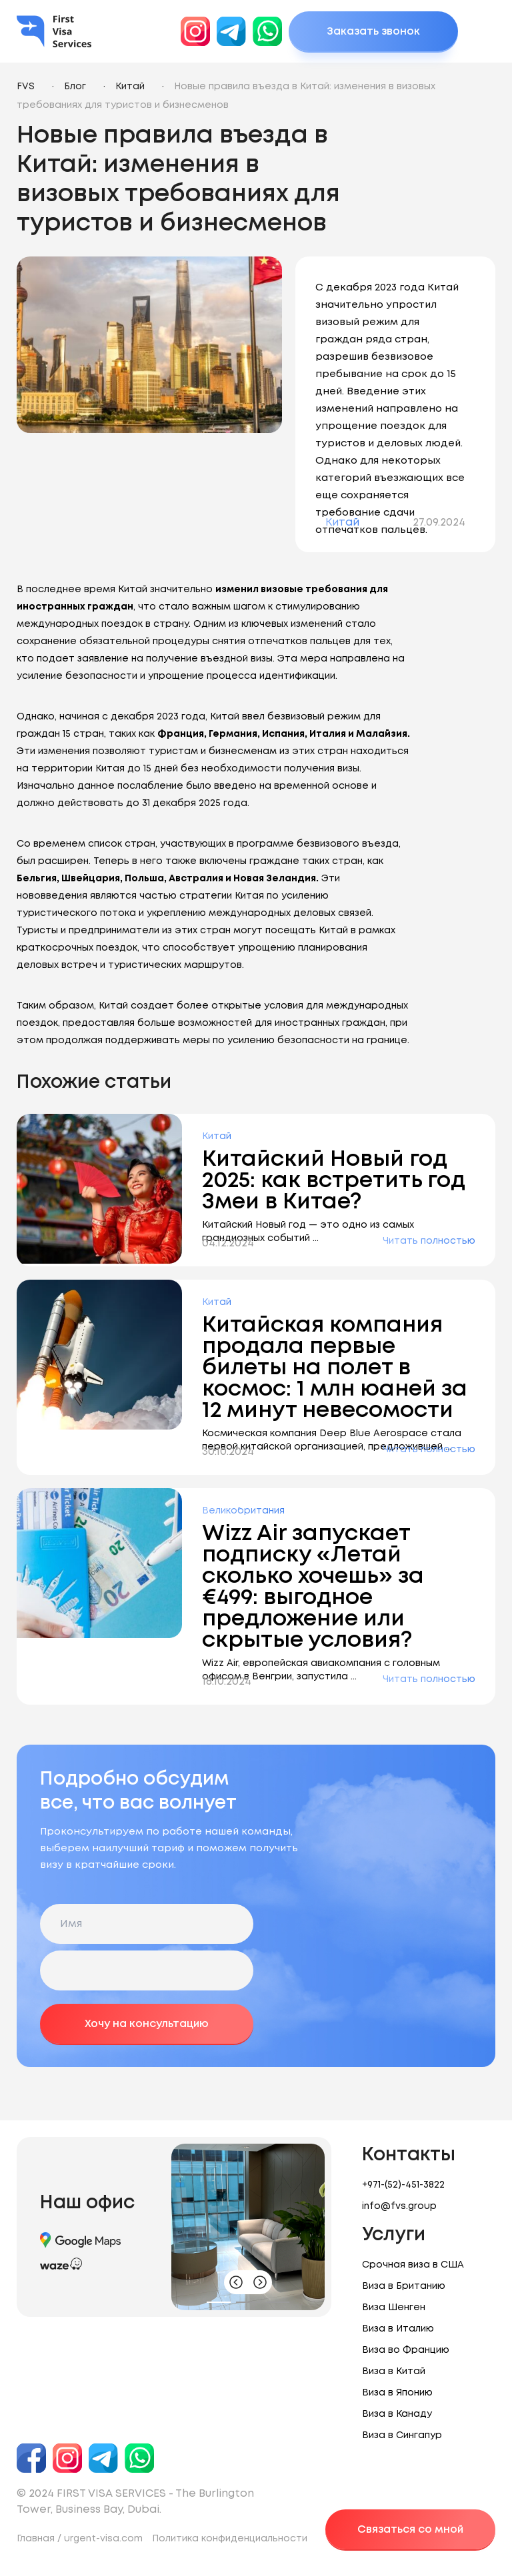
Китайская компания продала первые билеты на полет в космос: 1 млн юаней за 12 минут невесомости (334, 1368)
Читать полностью (429, 1241)
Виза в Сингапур (402, 2435)
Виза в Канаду (397, 2414)
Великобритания (243, 1511)
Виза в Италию (398, 2329)
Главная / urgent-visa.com (80, 2539)
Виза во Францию (405, 2350)
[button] (219, 2302)
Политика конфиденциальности (229, 2539)
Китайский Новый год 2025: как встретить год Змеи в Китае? (333, 1181)
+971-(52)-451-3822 (403, 2185)
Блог (75, 87)
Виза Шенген (393, 2308)
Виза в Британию (403, 2286)
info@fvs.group (399, 2206)
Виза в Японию (397, 2393)
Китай (130, 87)
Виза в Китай (393, 2371)
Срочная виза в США (413, 2265)
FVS (26, 87)
